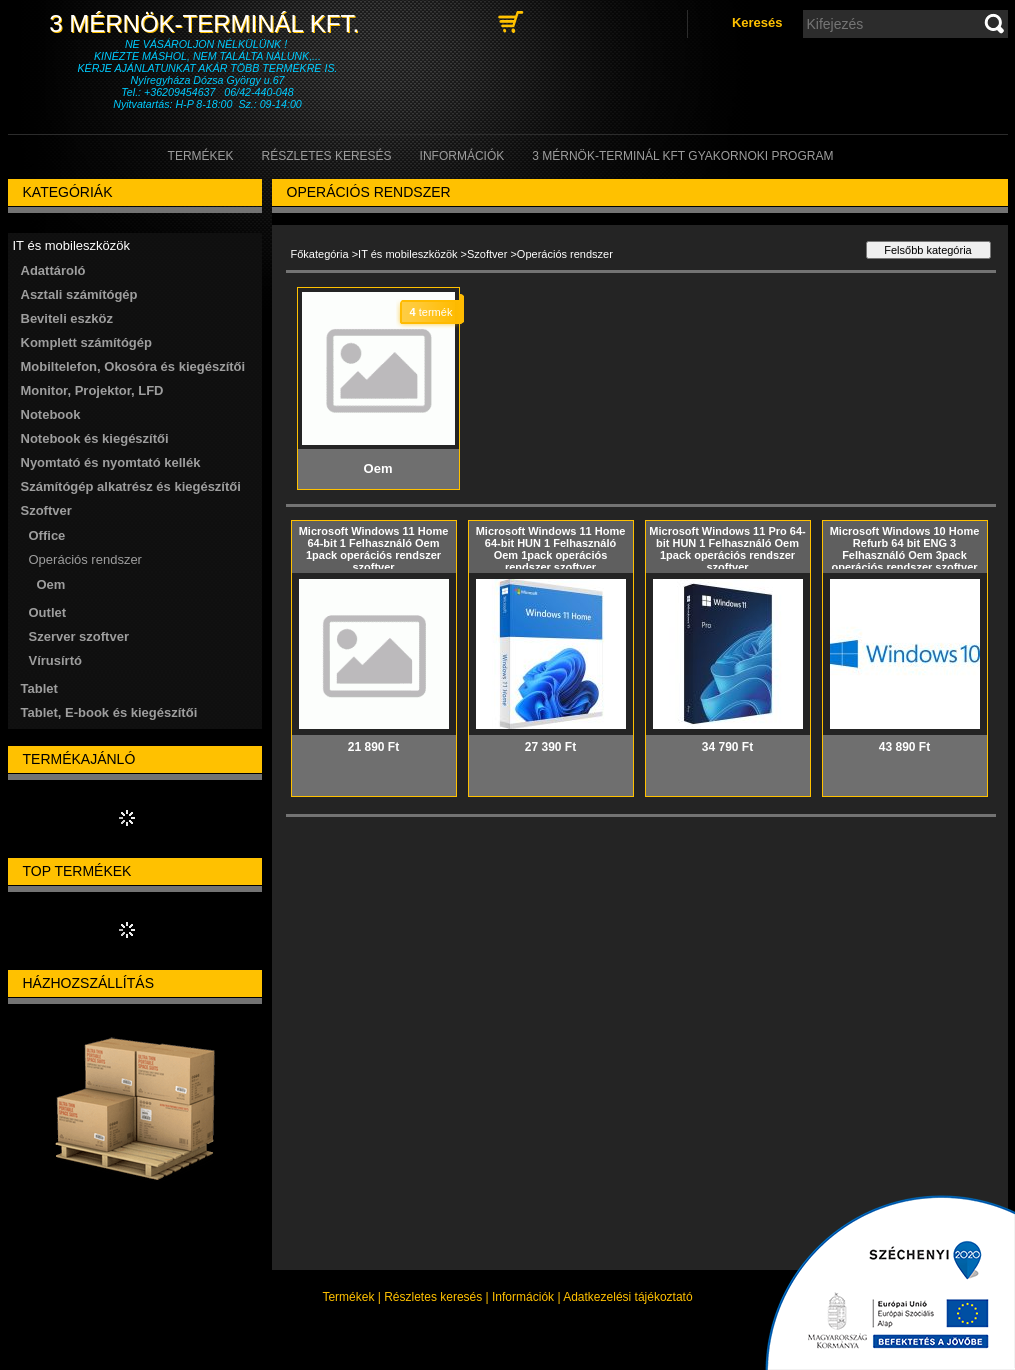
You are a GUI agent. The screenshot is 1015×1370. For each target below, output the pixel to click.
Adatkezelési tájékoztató (627, 1297)
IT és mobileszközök (407, 254)
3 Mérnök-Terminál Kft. (207, 23)
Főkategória (320, 254)
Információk (523, 1297)
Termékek (348, 1297)
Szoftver (487, 254)
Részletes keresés (433, 1297)
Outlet (48, 612)
